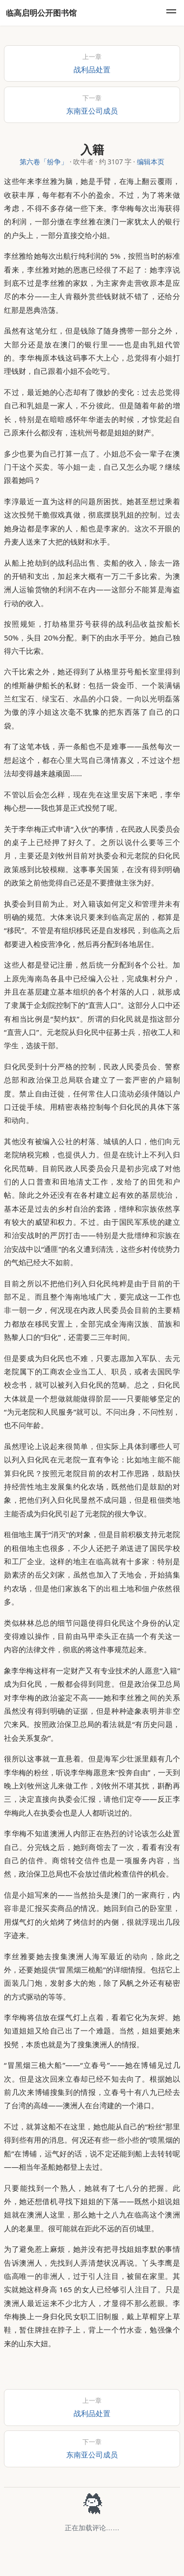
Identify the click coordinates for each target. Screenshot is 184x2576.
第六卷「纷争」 (44, 161)
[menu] (171, 13)
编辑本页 (150, 161)
